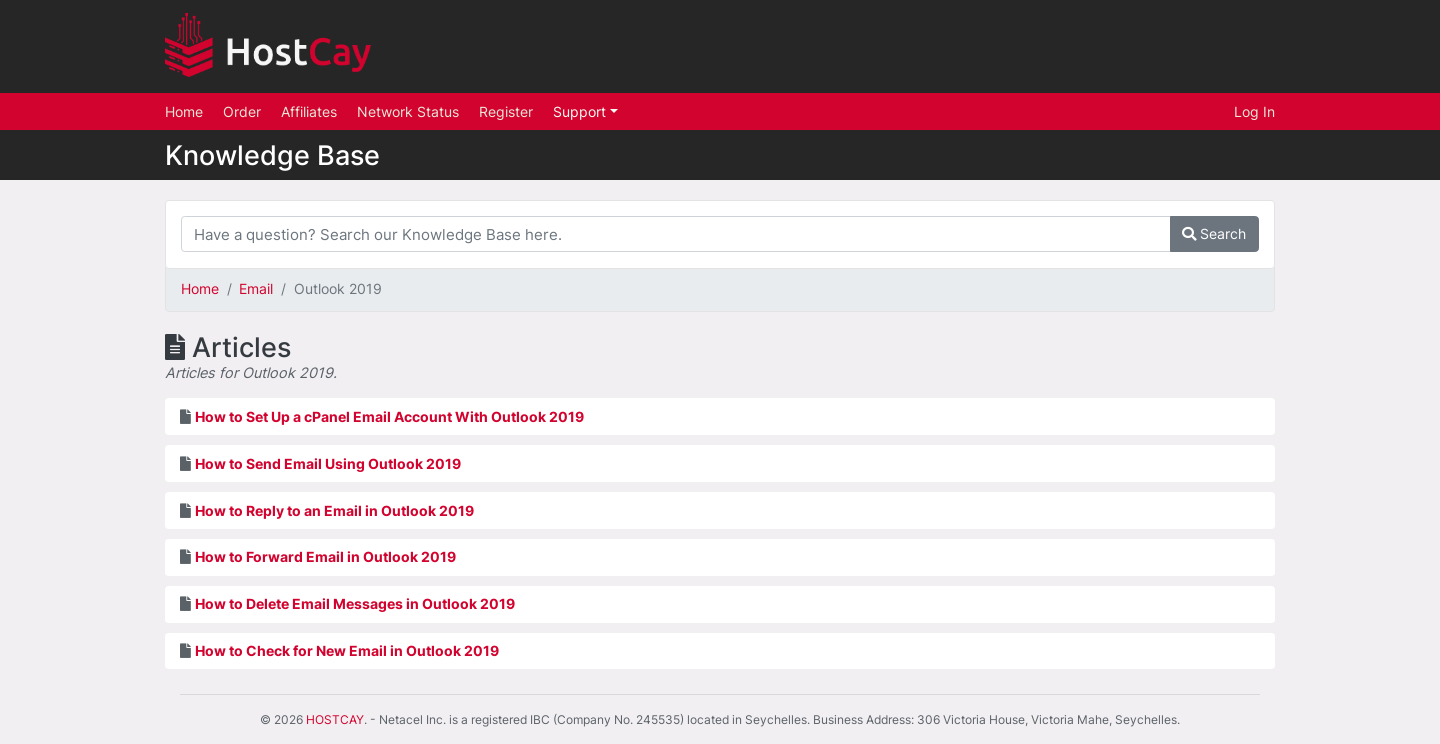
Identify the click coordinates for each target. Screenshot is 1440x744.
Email (256, 288)
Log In (1254, 111)
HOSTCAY (335, 719)
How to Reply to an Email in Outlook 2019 (334, 510)
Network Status (408, 111)
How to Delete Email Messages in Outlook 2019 (355, 603)
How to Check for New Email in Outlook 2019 (347, 650)
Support (581, 111)
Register (506, 111)
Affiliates (309, 111)
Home (184, 111)
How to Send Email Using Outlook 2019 (328, 463)
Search (1214, 233)
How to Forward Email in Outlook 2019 (325, 556)
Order (242, 111)
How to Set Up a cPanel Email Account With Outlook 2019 (389, 416)
